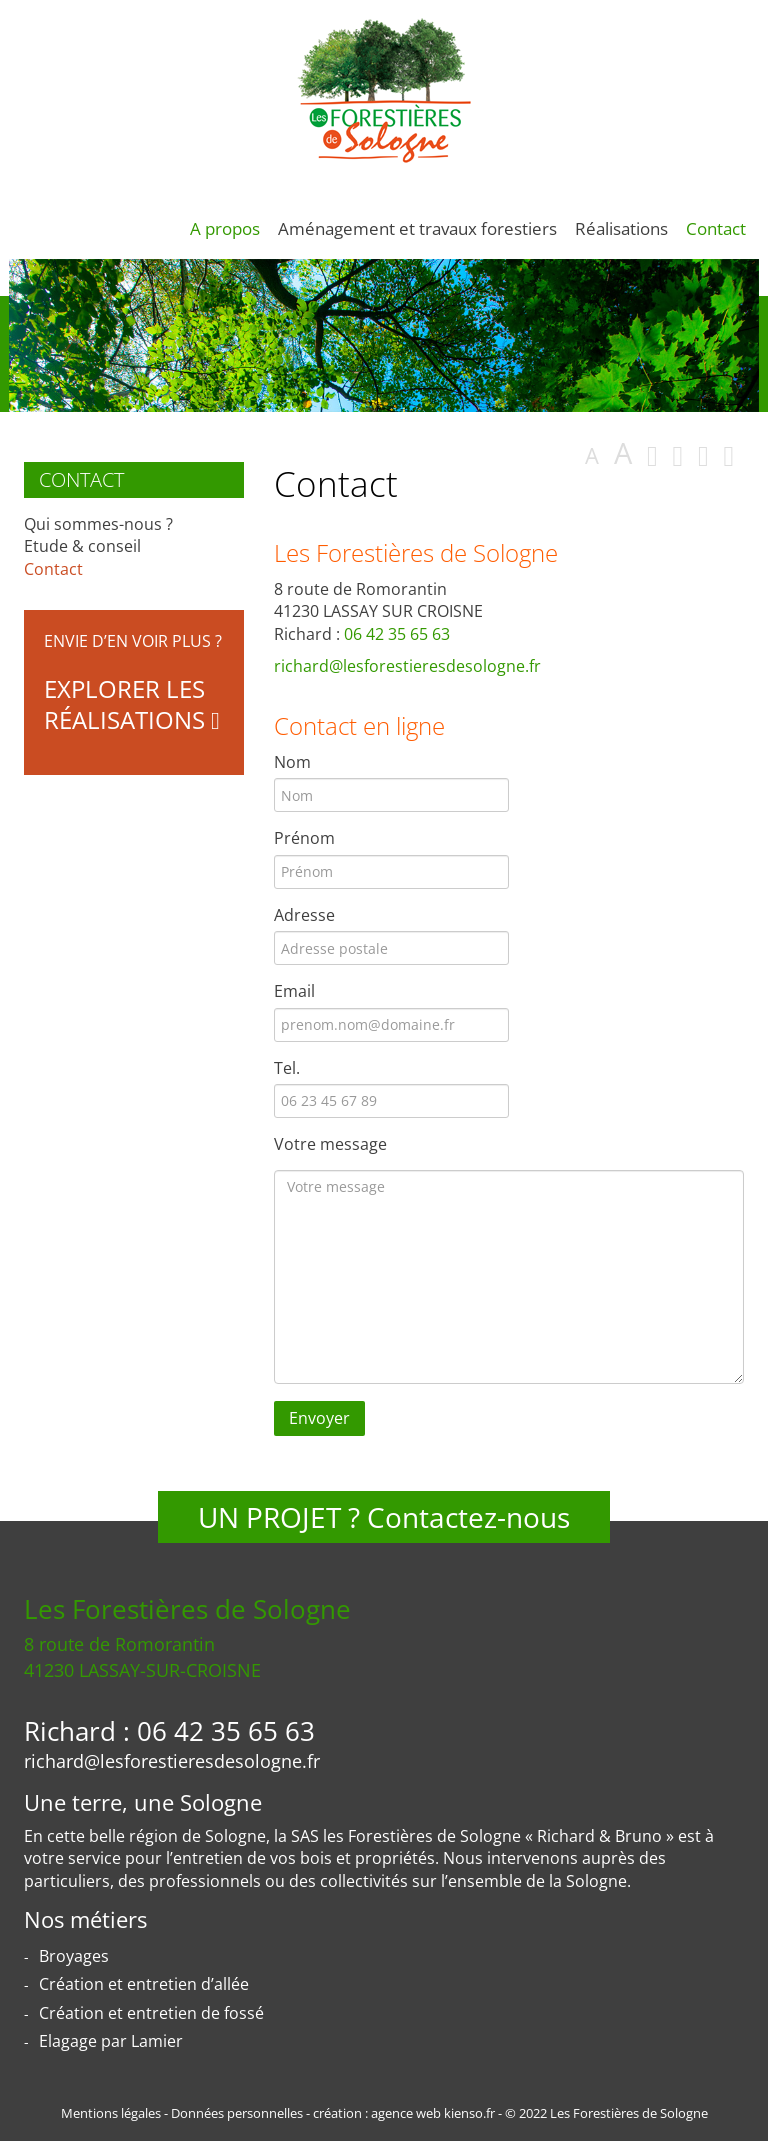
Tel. (287, 1068)
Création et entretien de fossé (151, 2013)
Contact (716, 228)
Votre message (330, 1144)
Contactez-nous (468, 1517)
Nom (292, 762)
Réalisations (621, 228)
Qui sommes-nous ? (98, 524)
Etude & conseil (82, 546)
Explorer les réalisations (132, 704)
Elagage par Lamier (111, 2041)
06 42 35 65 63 (397, 634)
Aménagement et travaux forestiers (417, 228)
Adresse (304, 915)
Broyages (74, 1956)
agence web (406, 2113)
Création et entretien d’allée (144, 1984)
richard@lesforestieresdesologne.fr (407, 666)
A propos (225, 228)
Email (294, 991)
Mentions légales (111, 2113)
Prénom (304, 838)
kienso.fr (469, 2113)
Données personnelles (237, 2113)
